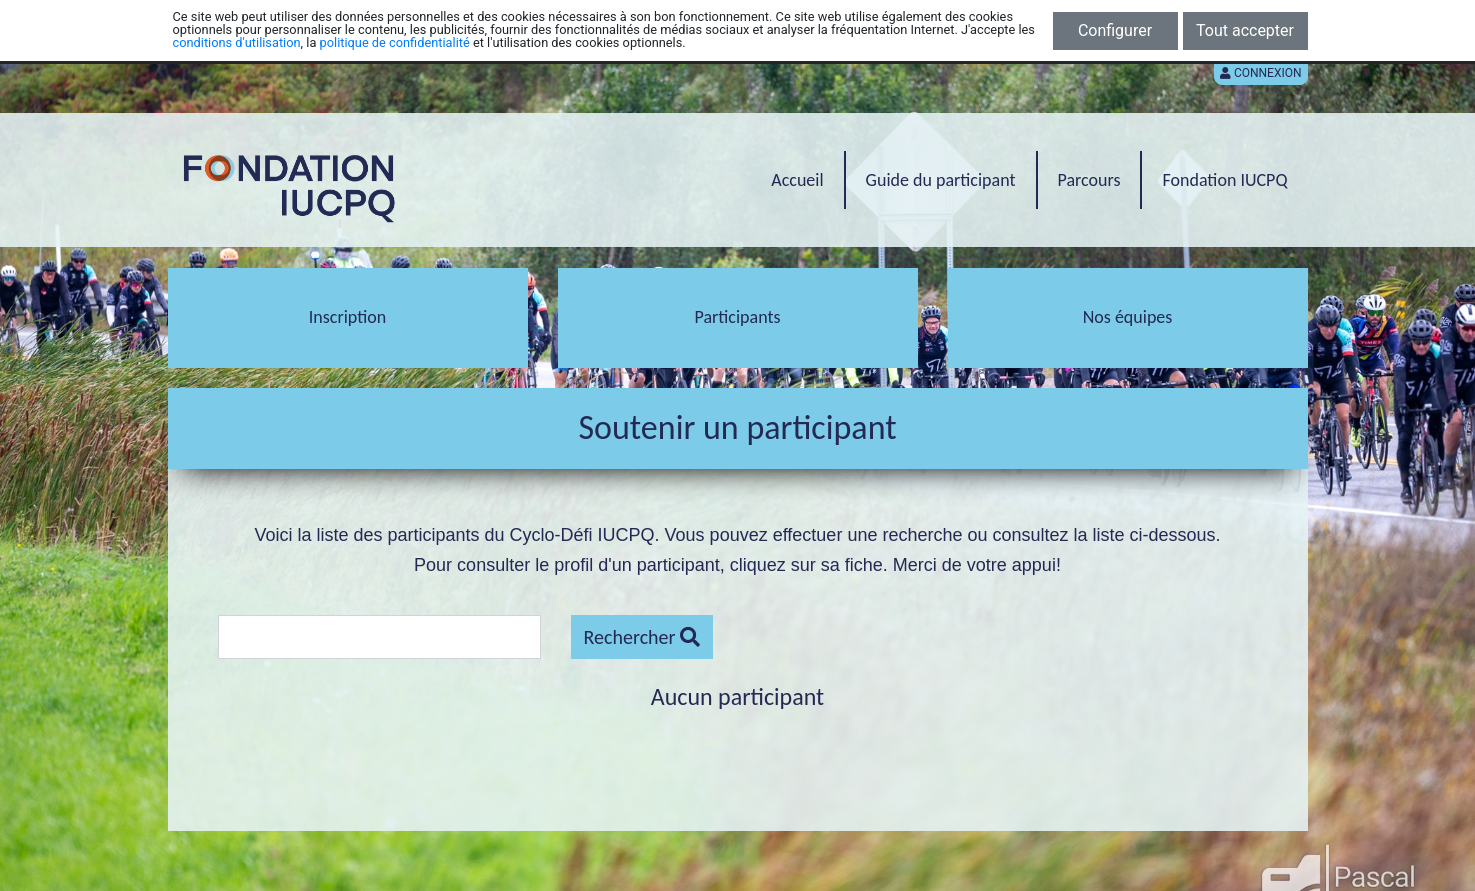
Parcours (1089, 180)
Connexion (1261, 73)
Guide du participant (941, 180)
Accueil (797, 180)
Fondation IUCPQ (1224, 180)
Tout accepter (1245, 30)
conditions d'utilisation (237, 42)
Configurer (1115, 30)
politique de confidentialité (395, 42)
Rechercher (642, 637)
